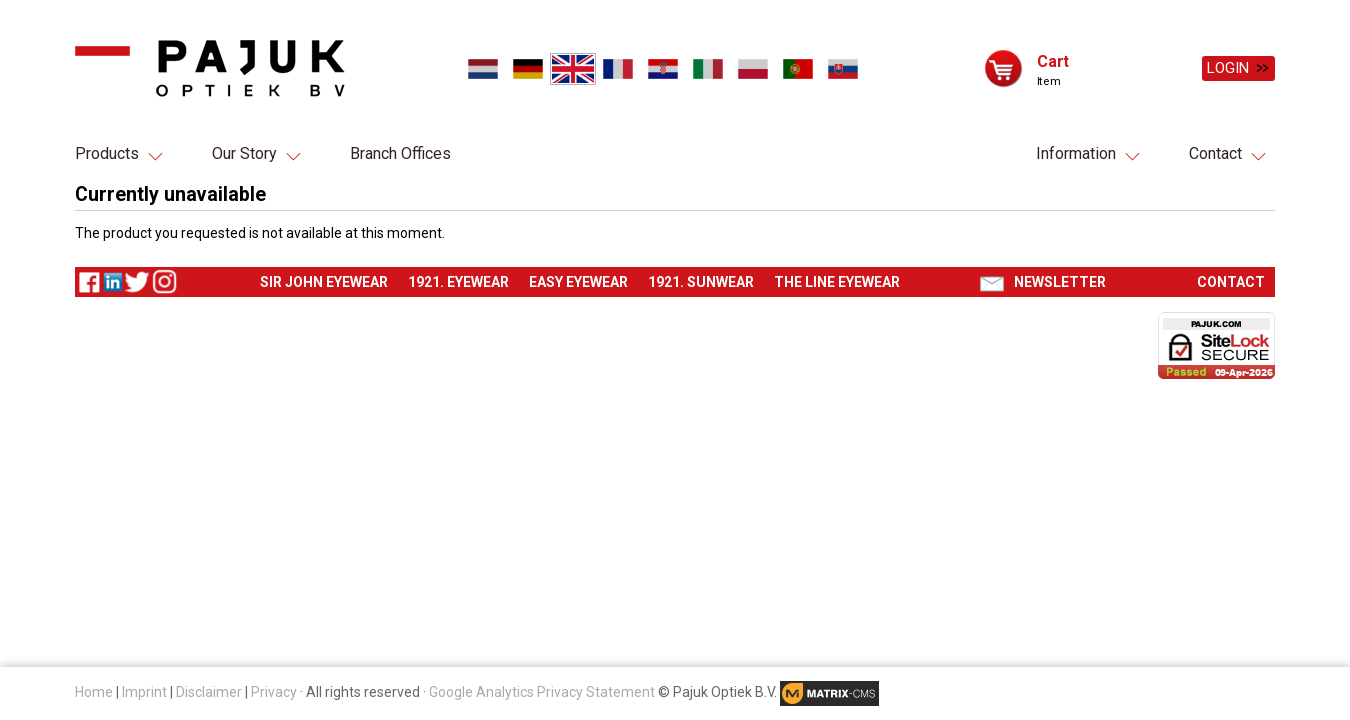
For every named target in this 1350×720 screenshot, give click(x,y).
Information (1076, 153)
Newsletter (1060, 283)
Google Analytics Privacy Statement (542, 692)
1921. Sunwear (701, 283)
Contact (1215, 153)
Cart (1053, 60)
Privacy (274, 692)
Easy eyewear (578, 283)
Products (107, 153)
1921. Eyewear (458, 283)
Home (94, 692)
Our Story (244, 153)
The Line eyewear (837, 283)
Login (1228, 68)
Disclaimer (209, 692)
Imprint (144, 692)
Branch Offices (400, 153)
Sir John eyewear (324, 283)
